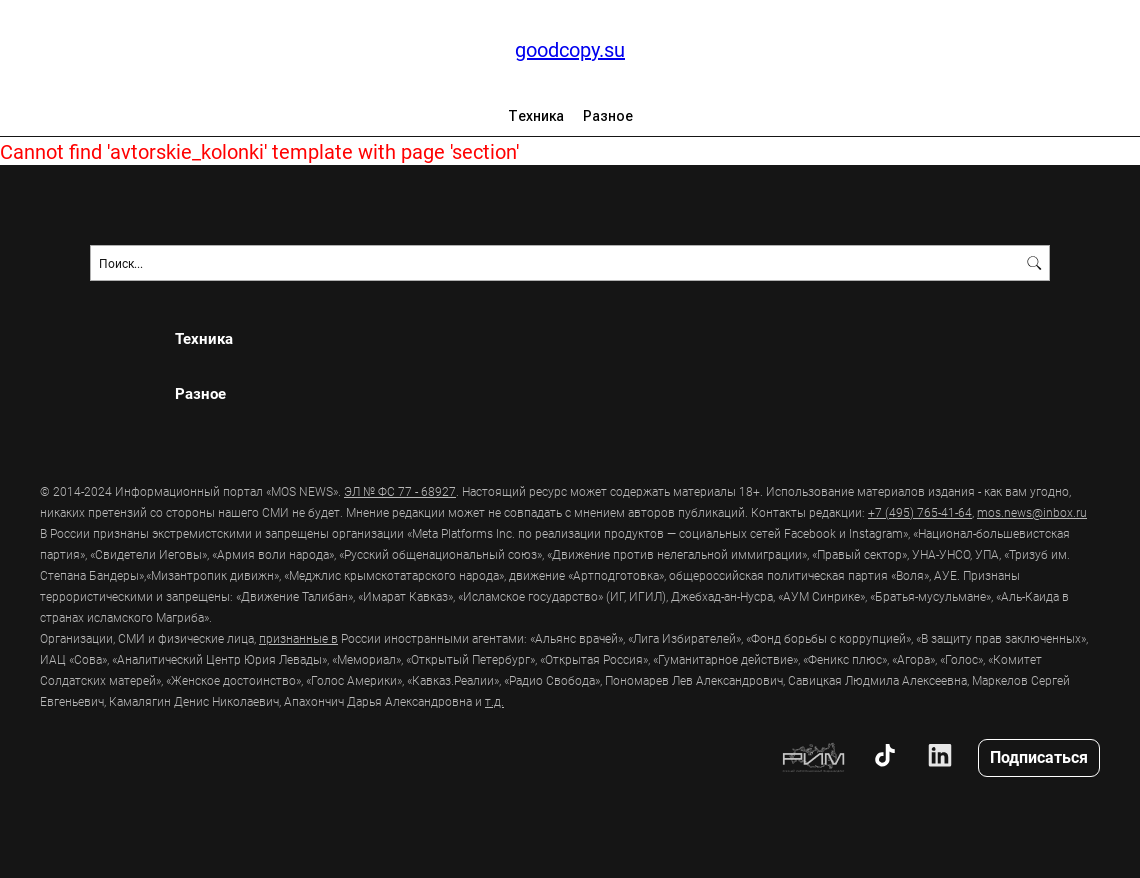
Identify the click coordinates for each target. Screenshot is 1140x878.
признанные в (298, 638)
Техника (536, 116)
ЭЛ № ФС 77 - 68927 (400, 491)
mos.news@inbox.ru (1032, 512)
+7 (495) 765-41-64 (920, 512)
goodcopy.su (570, 49)
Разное (608, 116)
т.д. (494, 701)
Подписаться (1039, 756)
